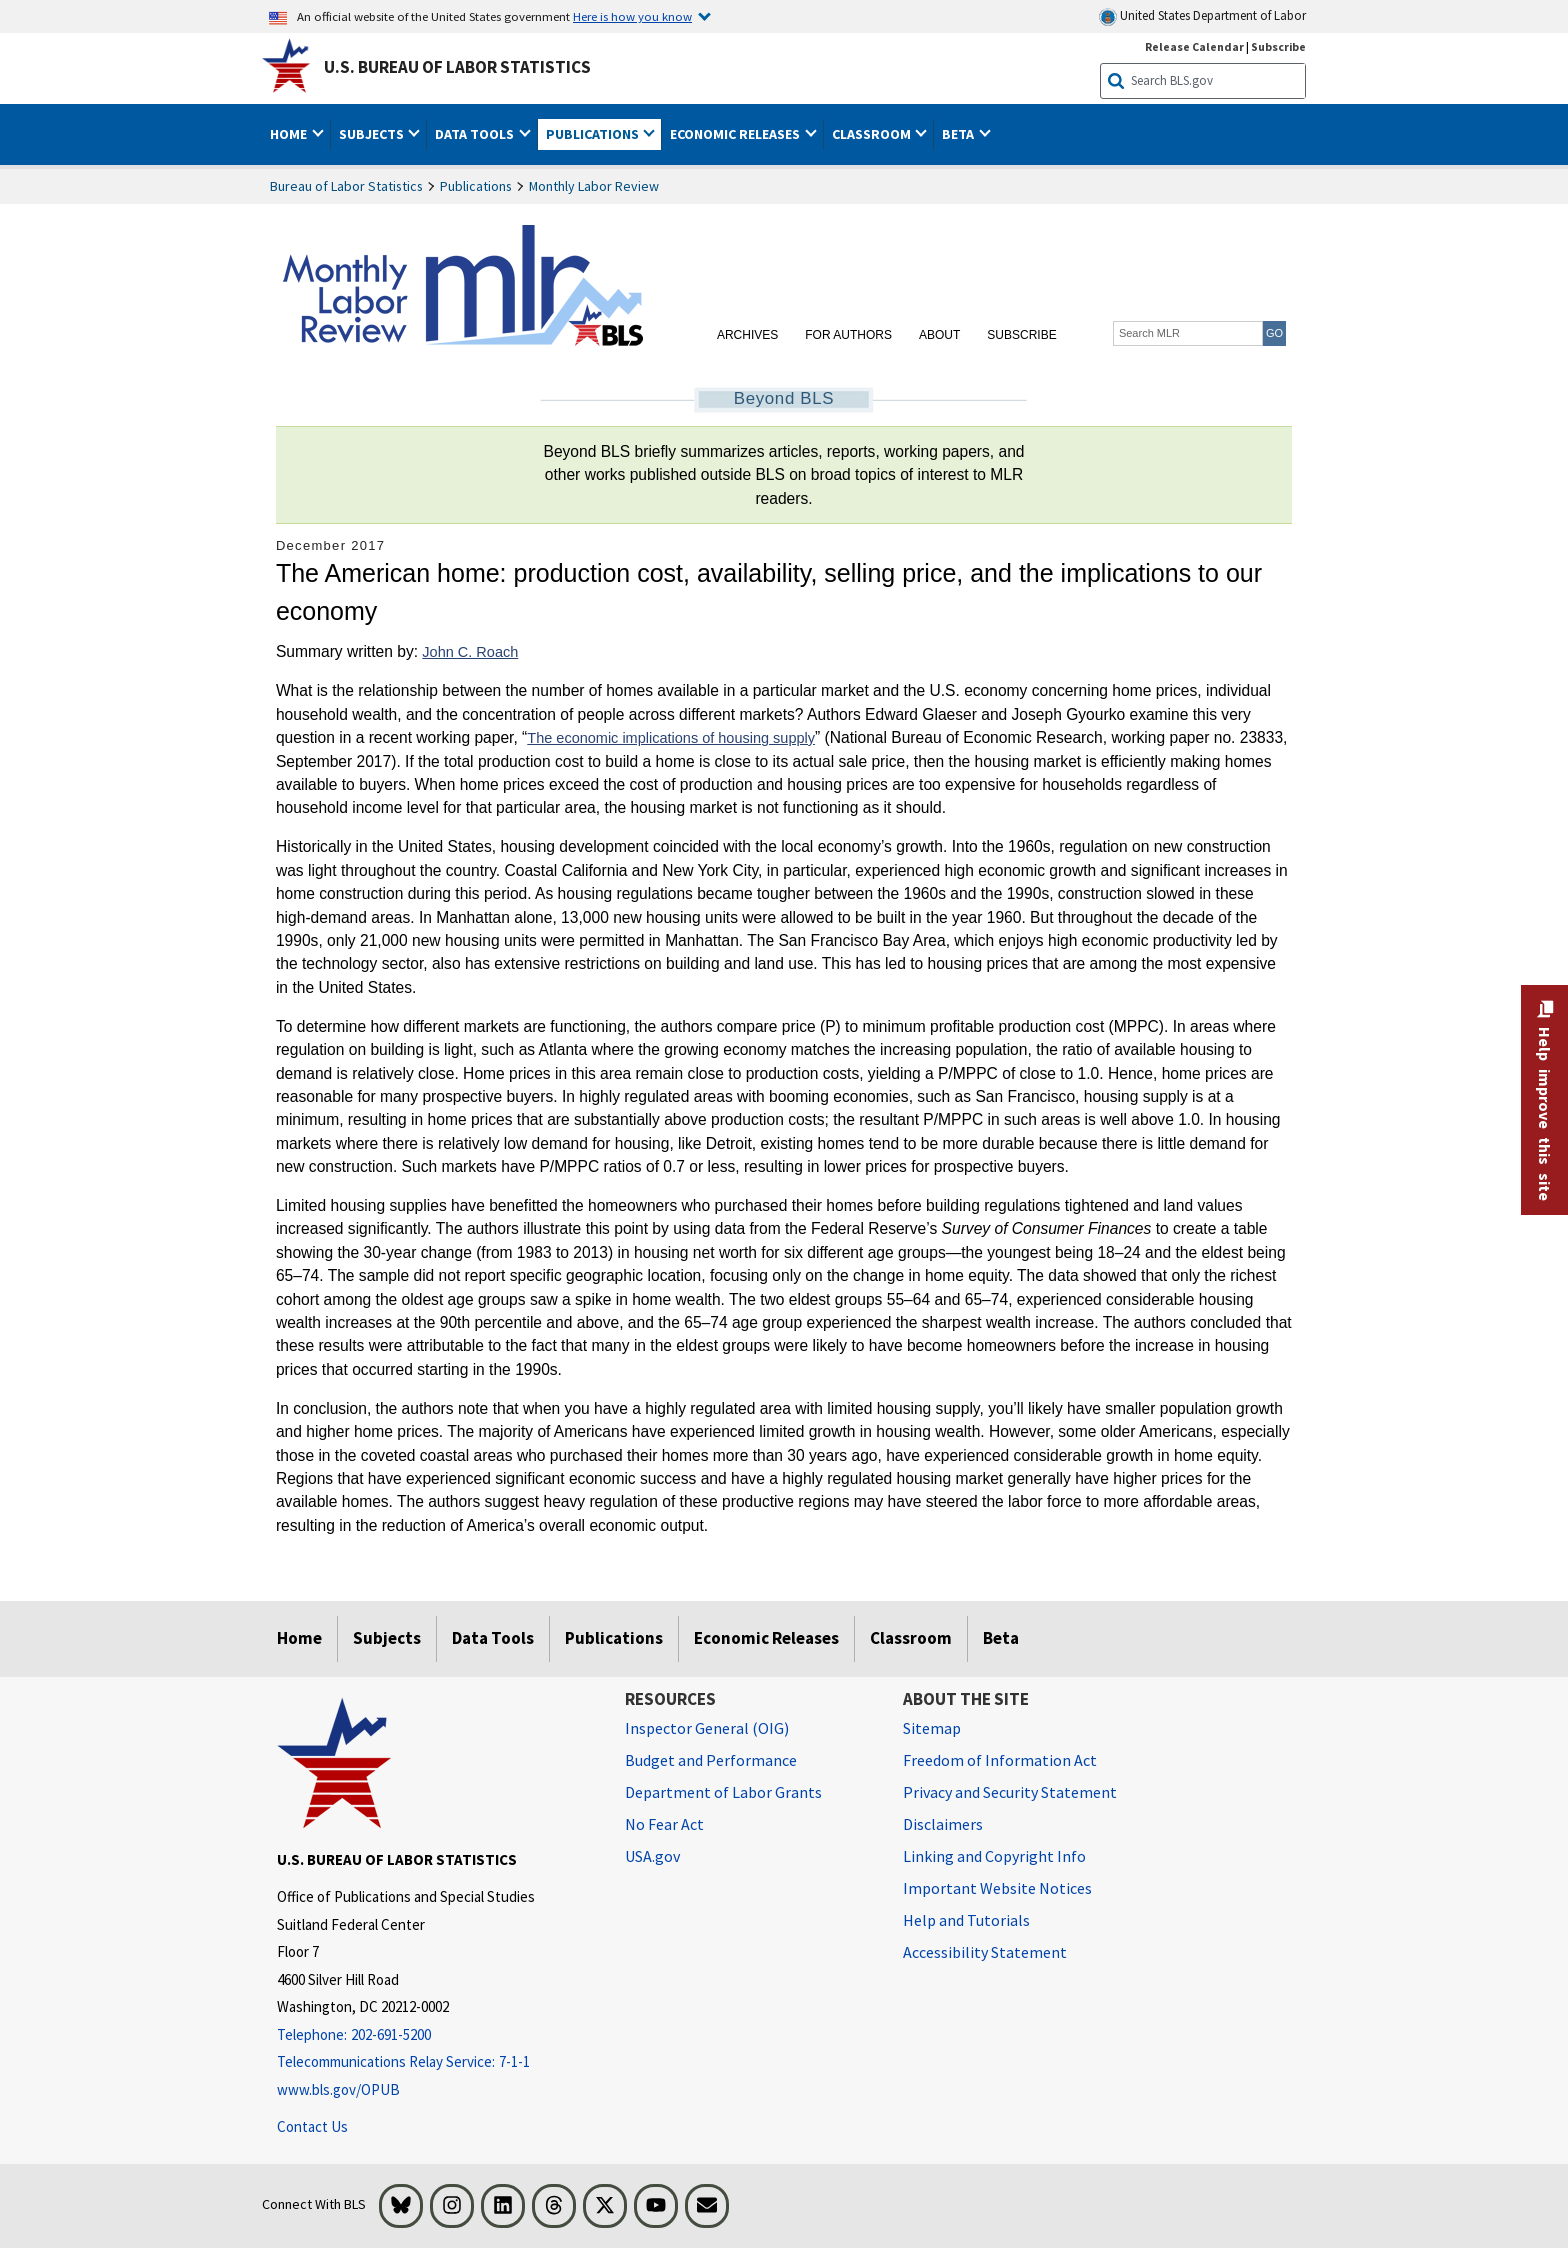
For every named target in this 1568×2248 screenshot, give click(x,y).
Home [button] (290, 134)
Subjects (387, 1638)
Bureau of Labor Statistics (346, 186)
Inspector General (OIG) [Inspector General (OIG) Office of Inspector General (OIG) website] (707, 1728)
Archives (747, 335)
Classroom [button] (873, 134)
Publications (476, 186)
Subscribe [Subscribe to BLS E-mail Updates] (1278, 46)
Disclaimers (943, 1824)
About (939, 335)
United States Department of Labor (1202, 16)
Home (299, 1638)
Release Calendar (1194, 46)
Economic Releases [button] (736, 134)
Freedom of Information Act (1000, 1760)
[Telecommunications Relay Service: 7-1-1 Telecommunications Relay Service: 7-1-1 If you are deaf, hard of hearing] (436, 2062)
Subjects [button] (373, 134)
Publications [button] (594, 134)
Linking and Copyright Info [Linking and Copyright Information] (994, 1856)
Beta (1001, 1638)
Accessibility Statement (985, 1952)
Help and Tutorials (966, 1920)
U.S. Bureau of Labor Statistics (457, 67)
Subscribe (1021, 335)
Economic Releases (766, 1638)
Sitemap (932, 1728)
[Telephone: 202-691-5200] (436, 2035)
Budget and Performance (711, 1760)
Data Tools (493, 1638)
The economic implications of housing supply (671, 738)
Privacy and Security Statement (1010, 1792)
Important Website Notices (997, 1888)
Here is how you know (632, 16)
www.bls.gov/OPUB (338, 2089)
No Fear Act (664, 1824)
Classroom (911, 1638)
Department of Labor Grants (723, 1792)
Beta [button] (959, 134)
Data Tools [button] (476, 134)
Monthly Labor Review (594, 186)
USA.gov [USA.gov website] (652, 1856)
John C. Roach (470, 652)
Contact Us (312, 2126)
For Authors (848, 335)
